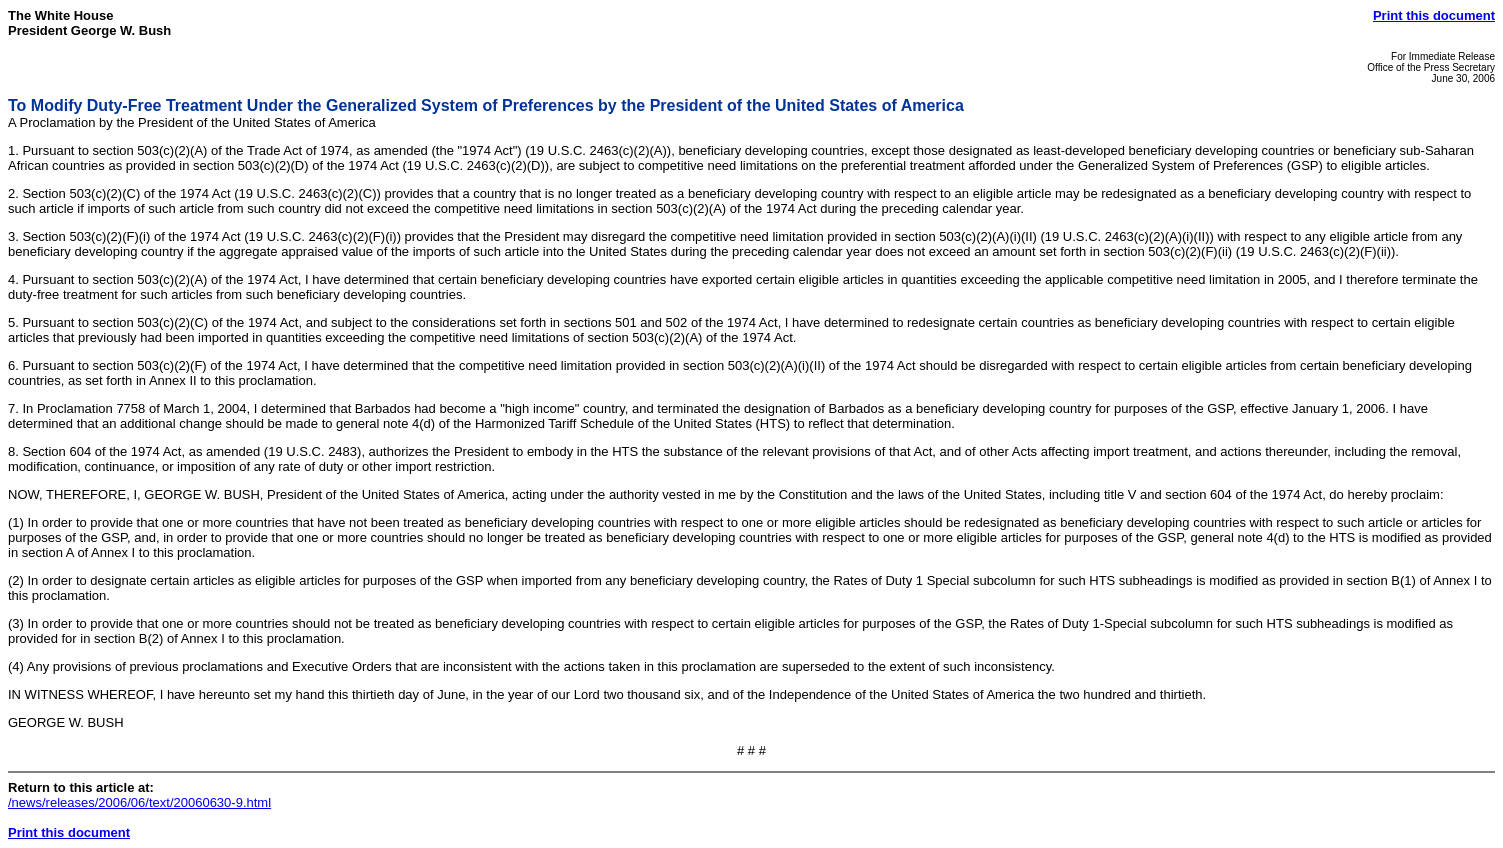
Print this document (1434, 15)
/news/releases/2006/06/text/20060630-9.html (139, 802)
